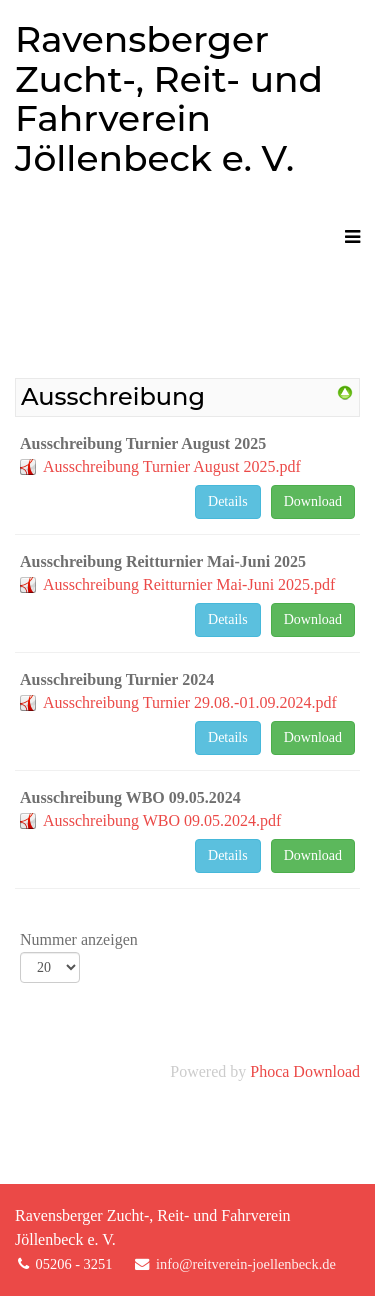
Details (228, 501)
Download (313, 501)
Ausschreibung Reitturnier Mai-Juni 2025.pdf (189, 584)
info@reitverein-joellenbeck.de (246, 1264)
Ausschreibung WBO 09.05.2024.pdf (162, 820)
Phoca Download (305, 1071)
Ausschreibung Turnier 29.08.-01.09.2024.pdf (190, 702)
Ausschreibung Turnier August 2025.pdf (172, 466)
